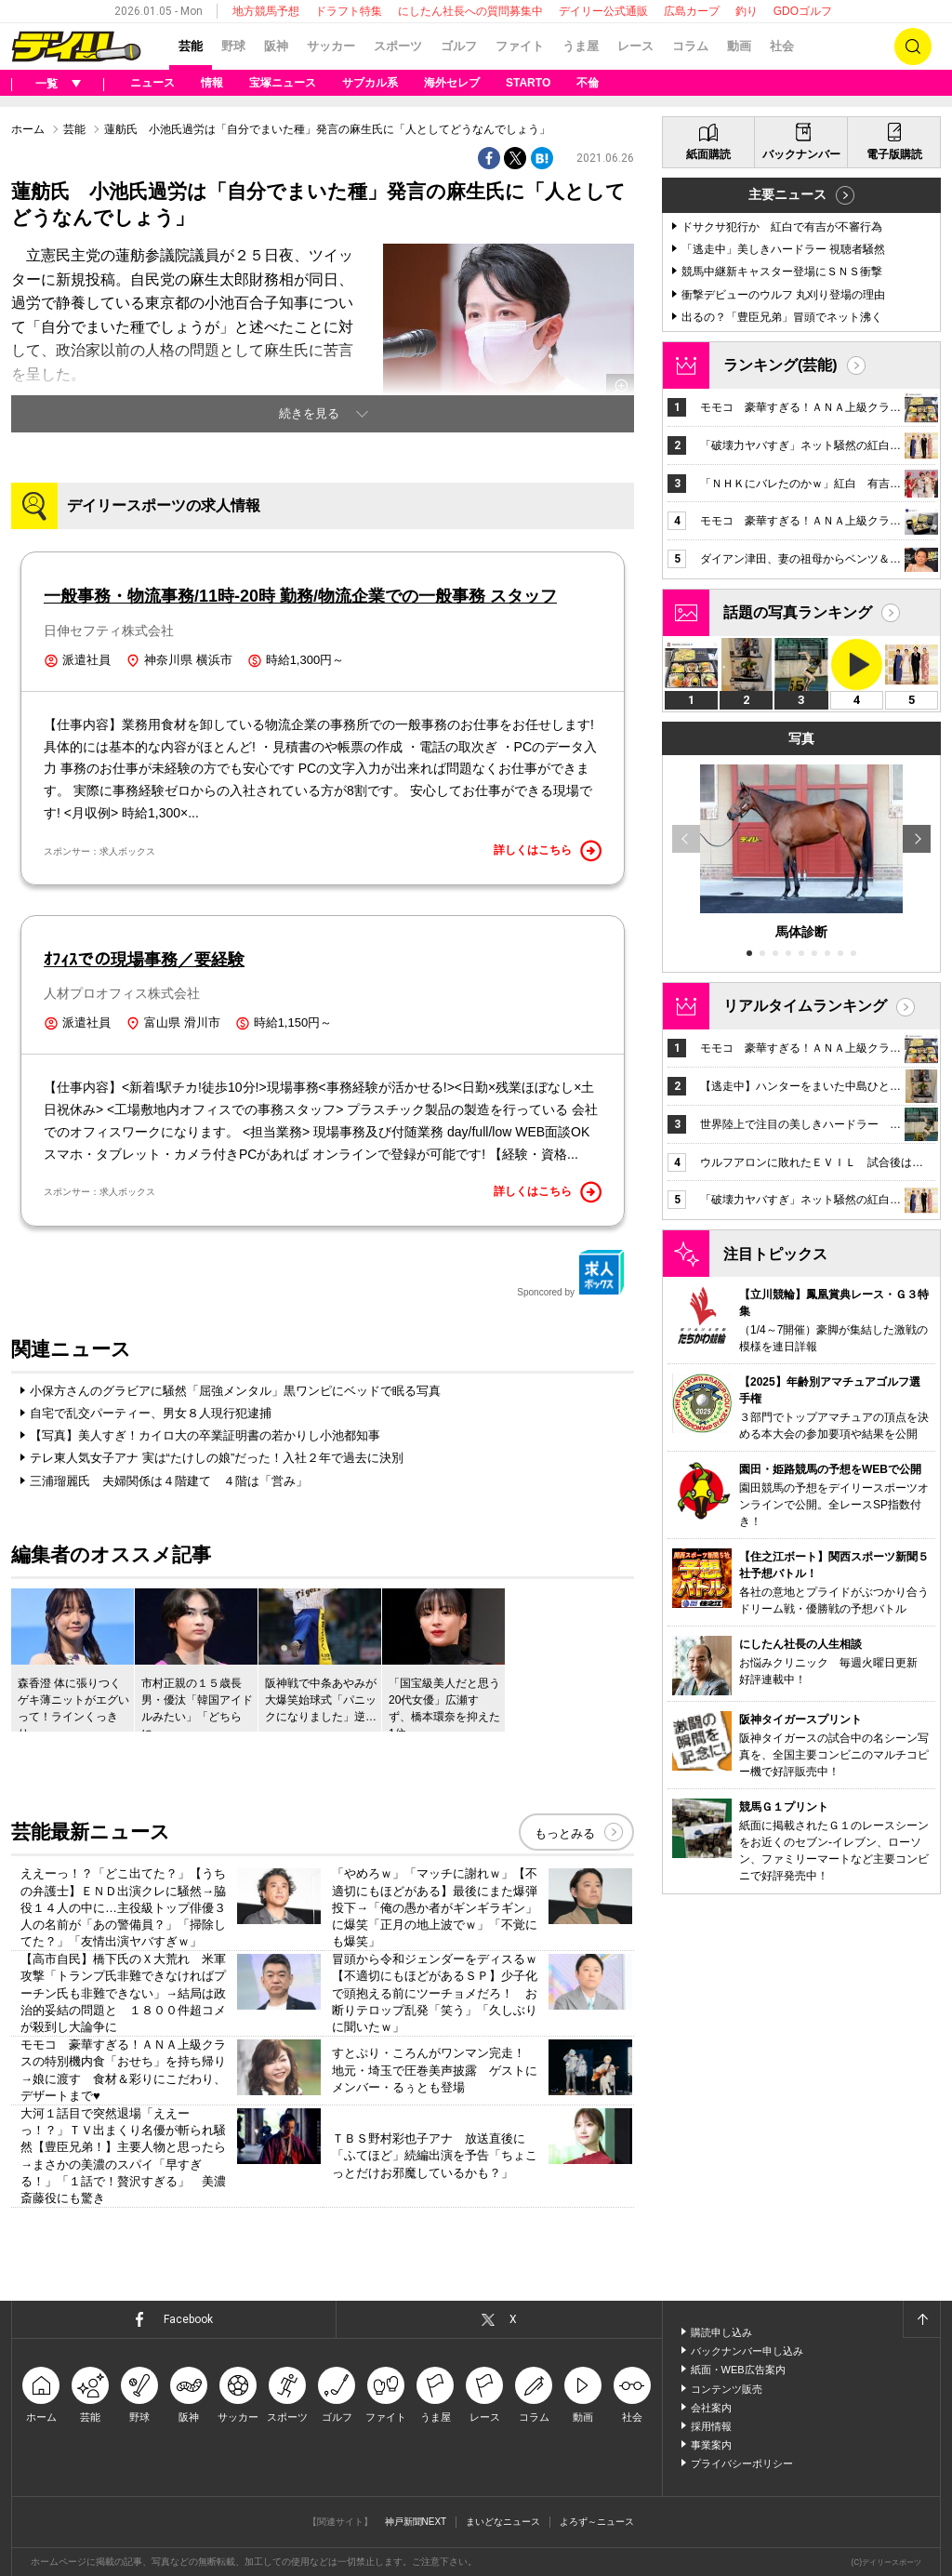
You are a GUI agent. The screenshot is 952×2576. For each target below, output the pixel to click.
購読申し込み (721, 2332)
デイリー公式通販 (603, 11)
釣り (746, 11)
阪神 (276, 46)
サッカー (331, 46)
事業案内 (711, 2444)
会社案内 (711, 2407)
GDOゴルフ (803, 11)
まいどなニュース (503, 2521)
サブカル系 (370, 82)
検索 (913, 46)
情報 (212, 82)
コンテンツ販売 (726, 2389)
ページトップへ (921, 2319)
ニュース (152, 82)
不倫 (587, 82)
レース (635, 46)
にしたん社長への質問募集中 (470, 11)
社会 (782, 46)
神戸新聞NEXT (416, 2521)
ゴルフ (459, 46)
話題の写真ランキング (797, 612)
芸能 (190, 46)
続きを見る (309, 413)
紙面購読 (708, 154)
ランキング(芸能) (780, 365)
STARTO (528, 82)
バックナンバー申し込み (747, 2351)
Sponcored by (571, 1273)
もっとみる (565, 1833)
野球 (233, 46)
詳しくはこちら (548, 851)
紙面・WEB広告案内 (738, 2369)
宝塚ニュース (282, 82)
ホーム (28, 129)
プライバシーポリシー (742, 2463)
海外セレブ (452, 82)
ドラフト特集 (348, 11)
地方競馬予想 (265, 11)
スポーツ (398, 46)
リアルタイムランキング (805, 1006)
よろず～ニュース (597, 2521)
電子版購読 (894, 154)
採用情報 (711, 2426)
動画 (739, 46)
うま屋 (580, 46)
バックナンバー (801, 154)
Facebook (188, 2319)
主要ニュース (787, 194)
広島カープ (692, 11)
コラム (690, 46)
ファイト (520, 46)
